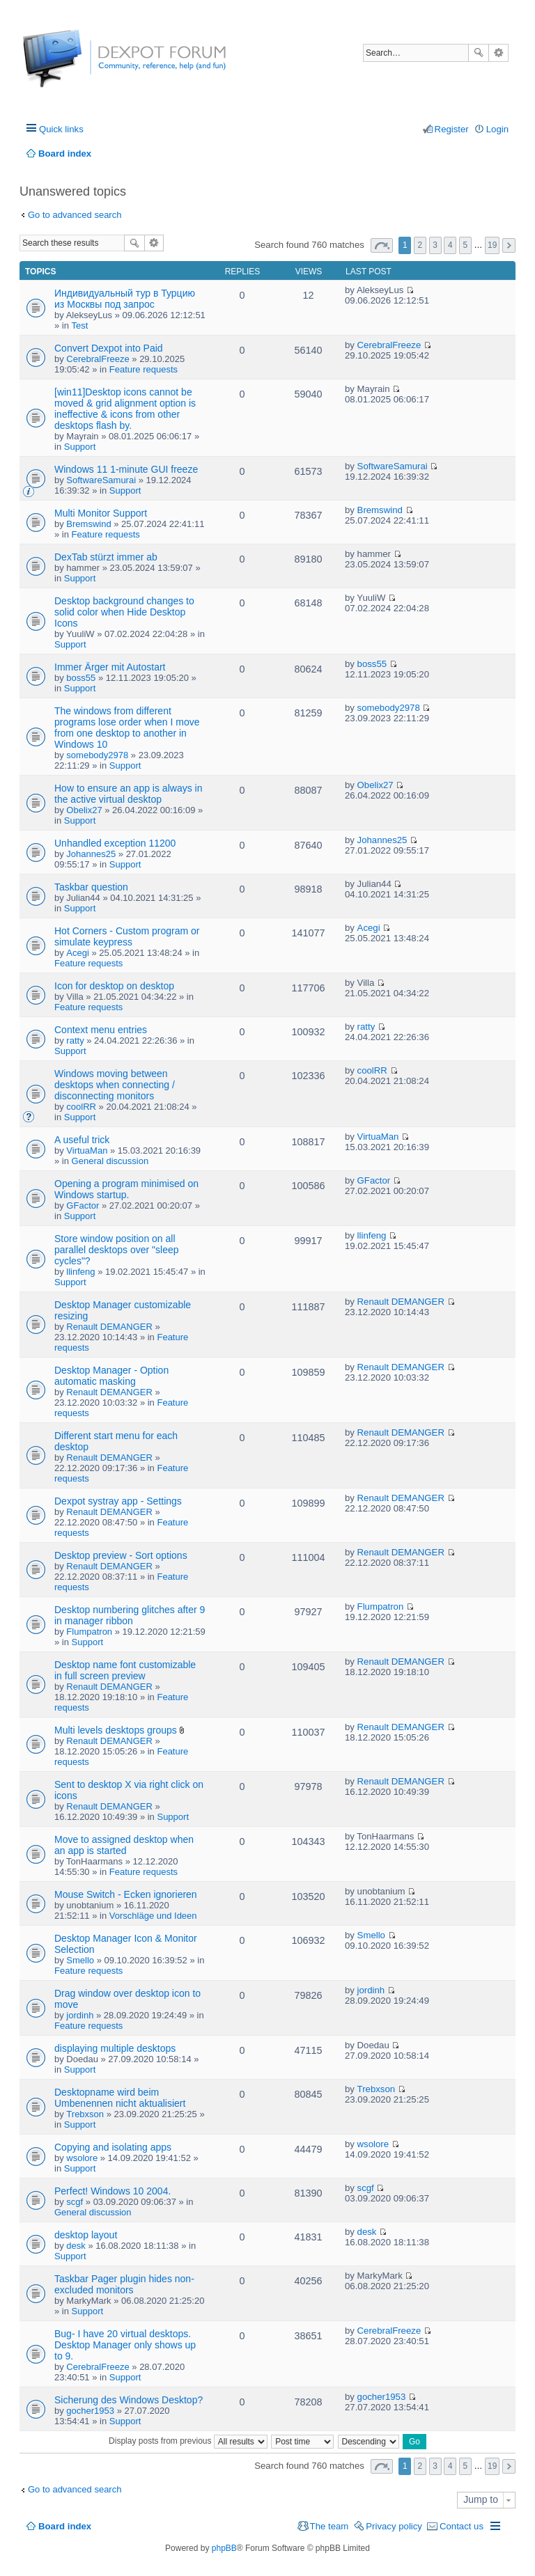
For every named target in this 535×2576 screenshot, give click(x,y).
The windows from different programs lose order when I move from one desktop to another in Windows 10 (127, 727)
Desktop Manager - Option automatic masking (111, 1376)
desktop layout (85, 2234)
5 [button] (465, 245)
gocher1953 (90, 2410)
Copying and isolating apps (112, 2147)
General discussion (110, 1161)
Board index (64, 2526)
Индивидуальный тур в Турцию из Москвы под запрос (124, 299)
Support (80, 446)
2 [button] (420, 245)
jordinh (79, 2015)
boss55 (80, 678)
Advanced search (498, 53)
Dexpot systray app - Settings (118, 1501)
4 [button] (450, 245)
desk (75, 2245)
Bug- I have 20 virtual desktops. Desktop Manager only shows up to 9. (125, 2345)
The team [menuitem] (329, 2526)
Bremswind (88, 524)
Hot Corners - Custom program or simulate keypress (127, 936)
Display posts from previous (188, 2441)
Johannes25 (91, 854)
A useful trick (81, 1139)
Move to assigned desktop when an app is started (124, 1845)
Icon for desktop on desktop (114, 985)
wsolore (82, 2158)
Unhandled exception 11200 (115, 843)
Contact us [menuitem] (461, 2526)
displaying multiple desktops (115, 2048)
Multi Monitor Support (100, 513)
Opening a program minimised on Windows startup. (126, 1189)
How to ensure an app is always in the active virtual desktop (128, 794)
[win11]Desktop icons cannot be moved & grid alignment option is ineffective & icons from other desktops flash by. (125, 408)
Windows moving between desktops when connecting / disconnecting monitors (114, 1084)
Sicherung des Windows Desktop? (128, 2399)
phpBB (224, 2548)
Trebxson (85, 2114)
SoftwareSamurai (101, 480)
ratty (75, 1040)
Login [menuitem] (497, 129)
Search (478, 53)
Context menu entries (100, 1029)
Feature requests (143, 369)
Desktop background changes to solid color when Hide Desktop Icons (124, 612)
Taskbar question (91, 887)
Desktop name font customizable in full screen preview (125, 1670)
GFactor (82, 1205)
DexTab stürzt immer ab (105, 557)
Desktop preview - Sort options (120, 1555)
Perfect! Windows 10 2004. (112, 2191)
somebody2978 (97, 755)
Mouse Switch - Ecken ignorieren (125, 1894)
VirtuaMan (86, 1150)
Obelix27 (84, 810)
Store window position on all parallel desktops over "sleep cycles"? (116, 1249)
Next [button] (508, 245)
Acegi (77, 953)
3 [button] (435, 245)
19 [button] (492, 245)
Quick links (61, 129)
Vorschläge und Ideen (153, 1915)
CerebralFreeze (97, 359)
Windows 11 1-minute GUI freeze (126, 469)
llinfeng (80, 1271)
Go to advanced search (74, 215)
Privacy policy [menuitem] (394, 2526)
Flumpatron (89, 1631)
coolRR (81, 1106)
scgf (74, 2202)
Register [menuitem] (452, 129)
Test (80, 325)
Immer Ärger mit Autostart (109, 667)
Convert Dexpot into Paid (108, 348)
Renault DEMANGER (109, 1326)
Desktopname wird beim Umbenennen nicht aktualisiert (119, 2098)
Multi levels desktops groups (115, 1730)
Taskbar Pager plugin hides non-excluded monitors (124, 2284)
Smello (80, 1960)
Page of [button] (382, 245)
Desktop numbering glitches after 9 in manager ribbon (129, 1615)
